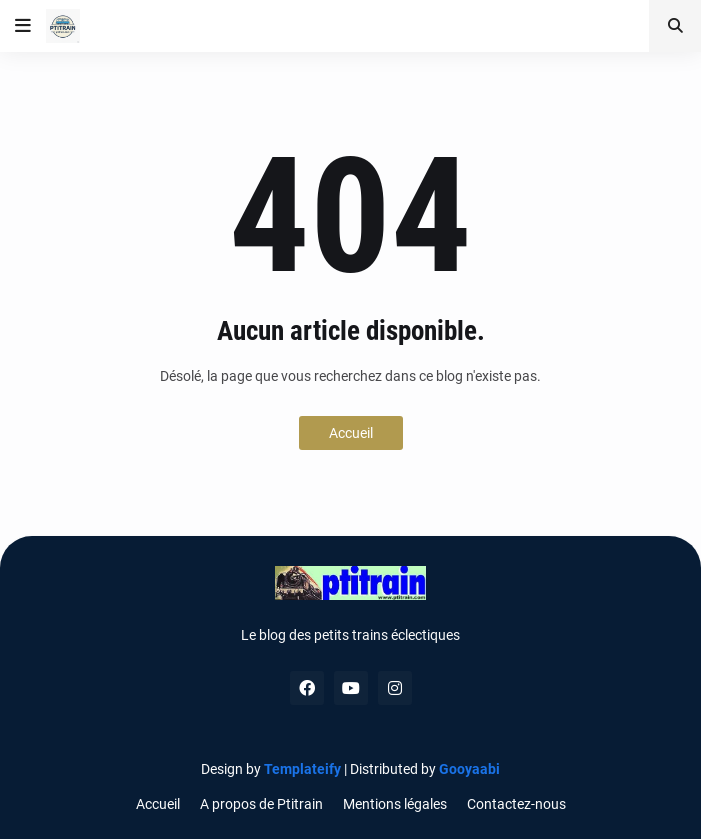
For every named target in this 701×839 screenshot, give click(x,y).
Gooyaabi (469, 769)
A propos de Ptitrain (261, 804)
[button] (23, 26)
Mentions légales (395, 804)
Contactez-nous (516, 804)
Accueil (351, 433)
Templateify (302, 769)
